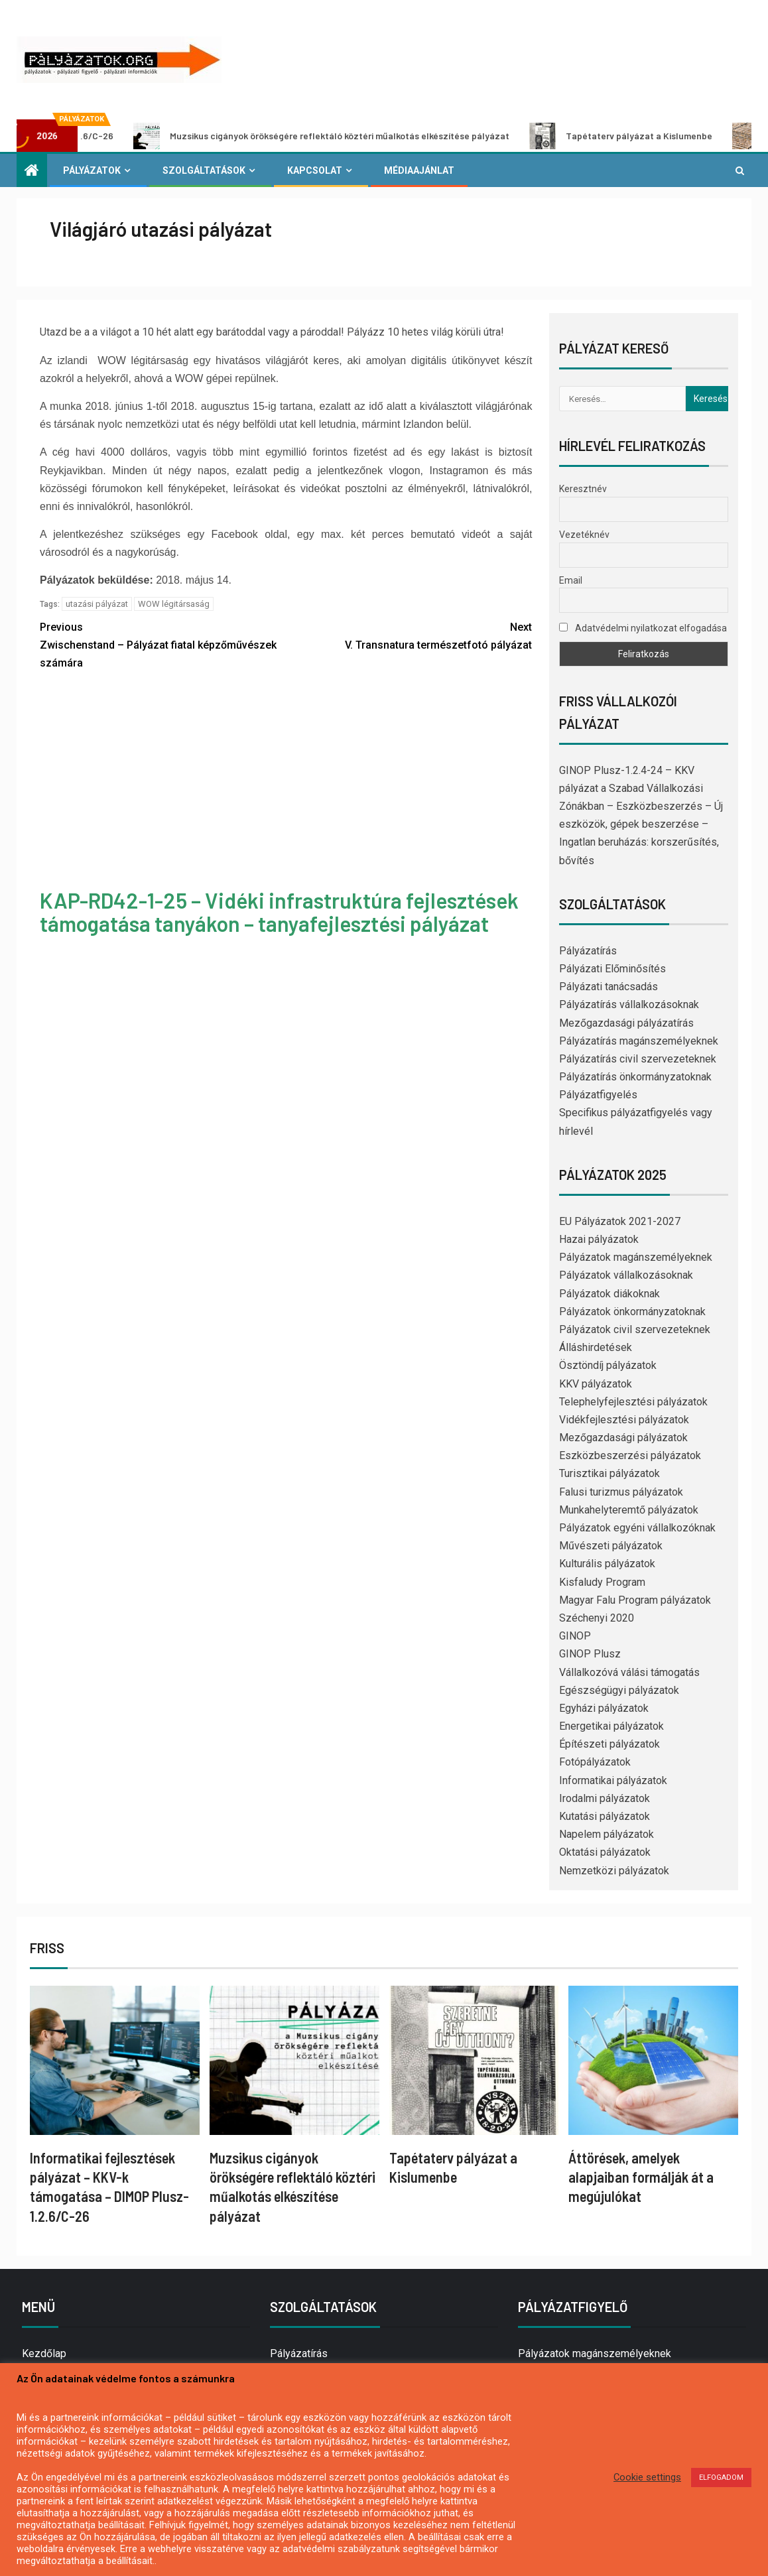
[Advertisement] (286, 781)
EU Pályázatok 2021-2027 (619, 1221)
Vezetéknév (584, 534)
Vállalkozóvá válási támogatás (629, 1672)
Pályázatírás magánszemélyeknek (638, 1041)
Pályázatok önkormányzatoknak (632, 1311)
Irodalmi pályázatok (604, 1798)
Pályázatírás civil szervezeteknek (637, 1059)
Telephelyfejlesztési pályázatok (633, 1401)
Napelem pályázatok (606, 1834)
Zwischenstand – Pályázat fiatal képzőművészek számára (163, 643)
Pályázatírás (588, 950)
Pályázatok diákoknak (609, 1293)
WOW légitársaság (174, 604)
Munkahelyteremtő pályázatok (628, 1510)
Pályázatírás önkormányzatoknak (635, 1076)
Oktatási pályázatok (605, 1852)
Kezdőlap (44, 2353)
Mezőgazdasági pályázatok (623, 1437)
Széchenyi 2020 (596, 1618)
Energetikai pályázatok (611, 1726)
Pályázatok (92, 170)
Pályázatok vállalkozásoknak (626, 1275)
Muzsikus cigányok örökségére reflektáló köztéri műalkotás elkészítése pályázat (380, 136)
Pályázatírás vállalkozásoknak (629, 1004)
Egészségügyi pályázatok (619, 1690)
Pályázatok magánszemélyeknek (635, 1257)
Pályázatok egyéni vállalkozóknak (637, 1527)
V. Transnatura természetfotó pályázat (409, 634)
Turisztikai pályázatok (609, 1473)
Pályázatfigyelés (598, 1094)
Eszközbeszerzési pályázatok (630, 1455)
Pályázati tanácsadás (608, 986)
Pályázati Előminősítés (612, 968)
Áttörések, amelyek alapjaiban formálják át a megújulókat (641, 2177)
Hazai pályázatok (599, 1239)
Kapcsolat (314, 170)
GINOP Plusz (590, 1653)
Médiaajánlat (419, 170)
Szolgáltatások (203, 170)
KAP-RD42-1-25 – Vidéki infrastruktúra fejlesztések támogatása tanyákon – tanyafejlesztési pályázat (279, 911)
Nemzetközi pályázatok (614, 1870)
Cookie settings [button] (647, 2477)
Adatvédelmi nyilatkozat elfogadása (643, 628)
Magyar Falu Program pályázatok (635, 1600)
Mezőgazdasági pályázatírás (626, 1023)
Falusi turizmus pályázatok (621, 1492)
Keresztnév (583, 488)
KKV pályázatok (595, 1384)
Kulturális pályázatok (607, 1563)
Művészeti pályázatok (611, 1545)
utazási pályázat (97, 604)
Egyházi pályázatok (604, 1708)
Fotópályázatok (595, 1762)
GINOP (575, 1636)
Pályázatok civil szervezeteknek (634, 1329)
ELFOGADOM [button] (721, 2477)
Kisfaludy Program (602, 1582)
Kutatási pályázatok (604, 1816)
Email (570, 580)
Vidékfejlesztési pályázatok (624, 1419)
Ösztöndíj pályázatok (608, 1365)
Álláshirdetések (595, 1347)
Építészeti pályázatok (609, 1744)
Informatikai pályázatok (613, 1780)
